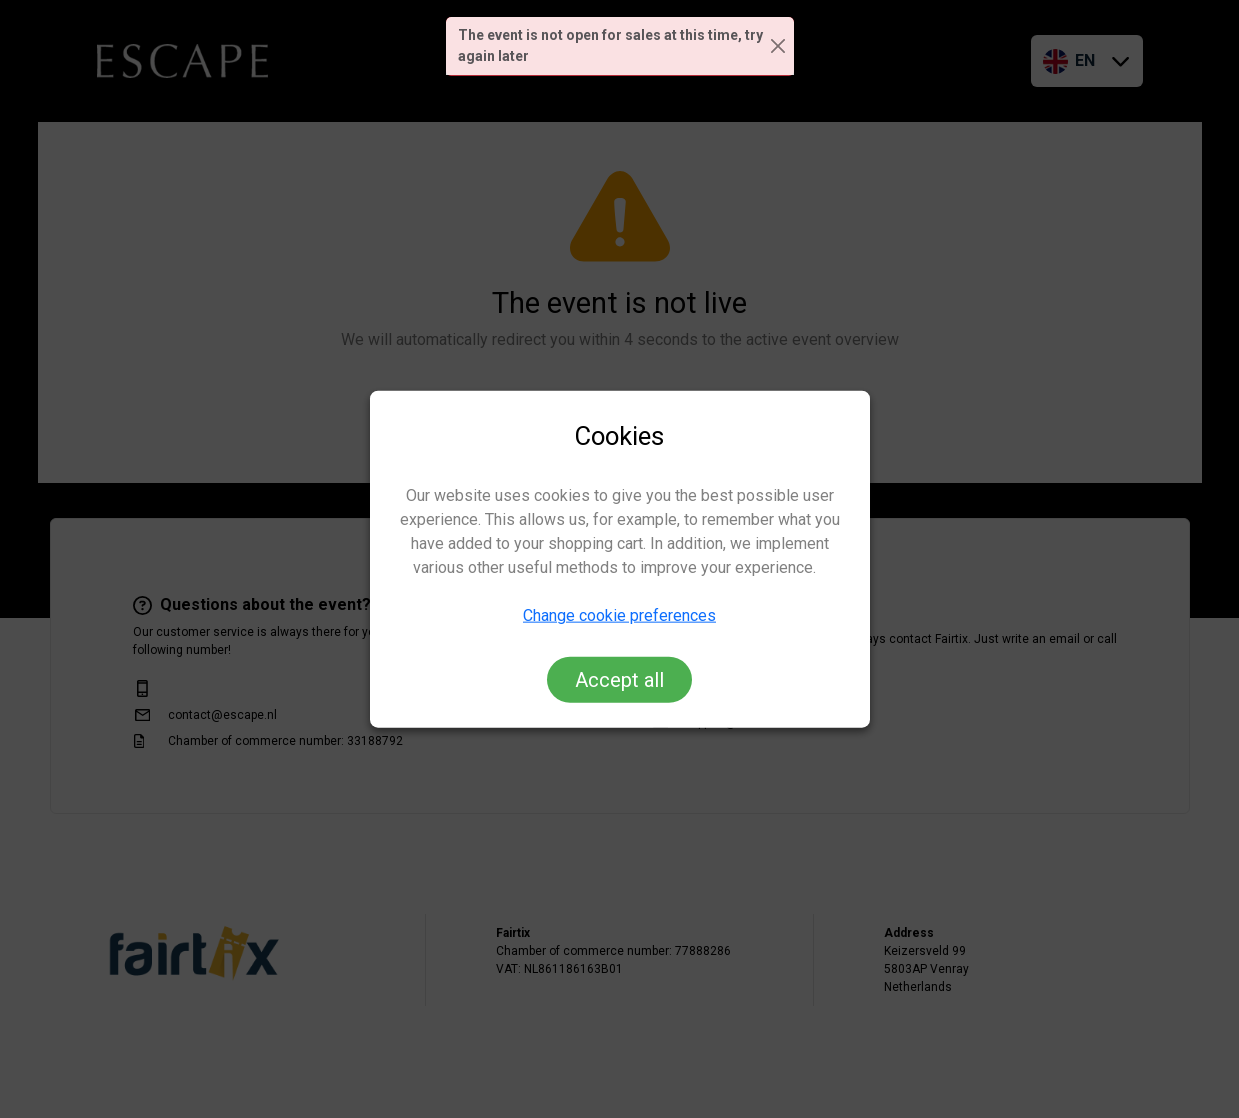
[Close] (778, 46)
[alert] (620, 46)
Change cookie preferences (619, 614)
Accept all (619, 679)
